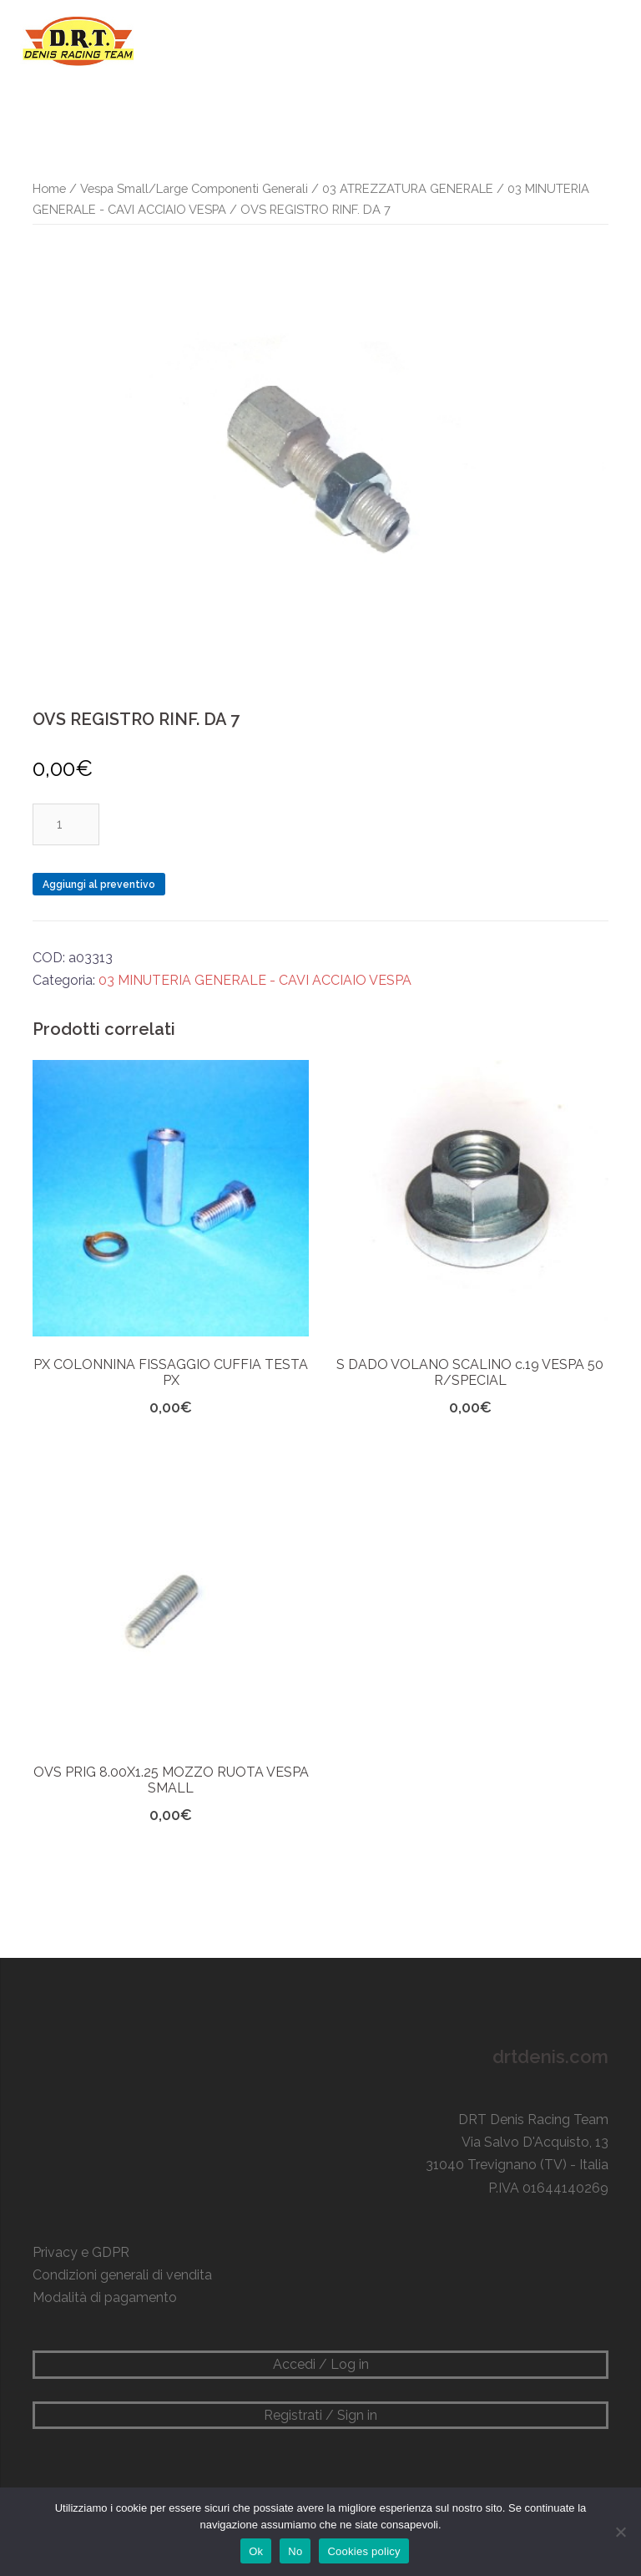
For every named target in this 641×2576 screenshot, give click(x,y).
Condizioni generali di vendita (122, 2275)
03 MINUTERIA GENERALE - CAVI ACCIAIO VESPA (254, 980)
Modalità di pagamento (105, 2297)
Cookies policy (363, 2551)
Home (49, 188)
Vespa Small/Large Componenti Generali (194, 188)
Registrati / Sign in (320, 2415)
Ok (256, 2551)
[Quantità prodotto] (66, 824)
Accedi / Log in (321, 2364)
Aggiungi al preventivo (99, 884)
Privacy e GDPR (81, 2252)
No (295, 2551)
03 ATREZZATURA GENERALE (407, 188)
